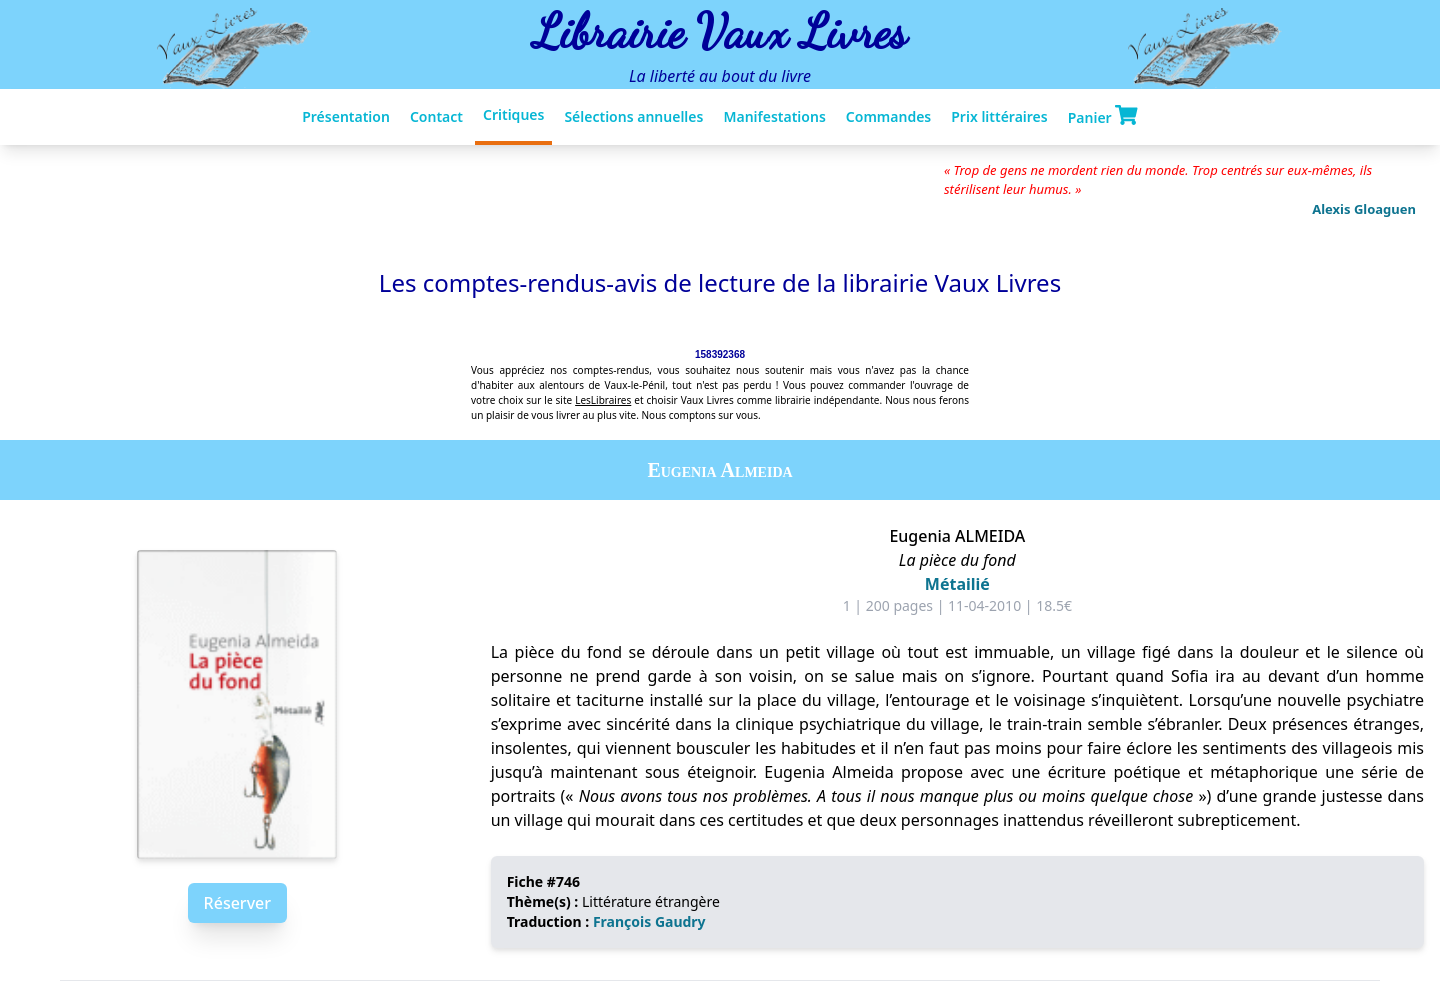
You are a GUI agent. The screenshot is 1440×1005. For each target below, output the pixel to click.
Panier (1103, 116)
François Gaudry (649, 921)
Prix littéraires (999, 116)
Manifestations (774, 116)
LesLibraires (603, 400)
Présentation (346, 116)
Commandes (888, 116)
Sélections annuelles (633, 116)
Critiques (513, 114)
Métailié (957, 584)
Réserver (237, 903)
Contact (436, 116)
